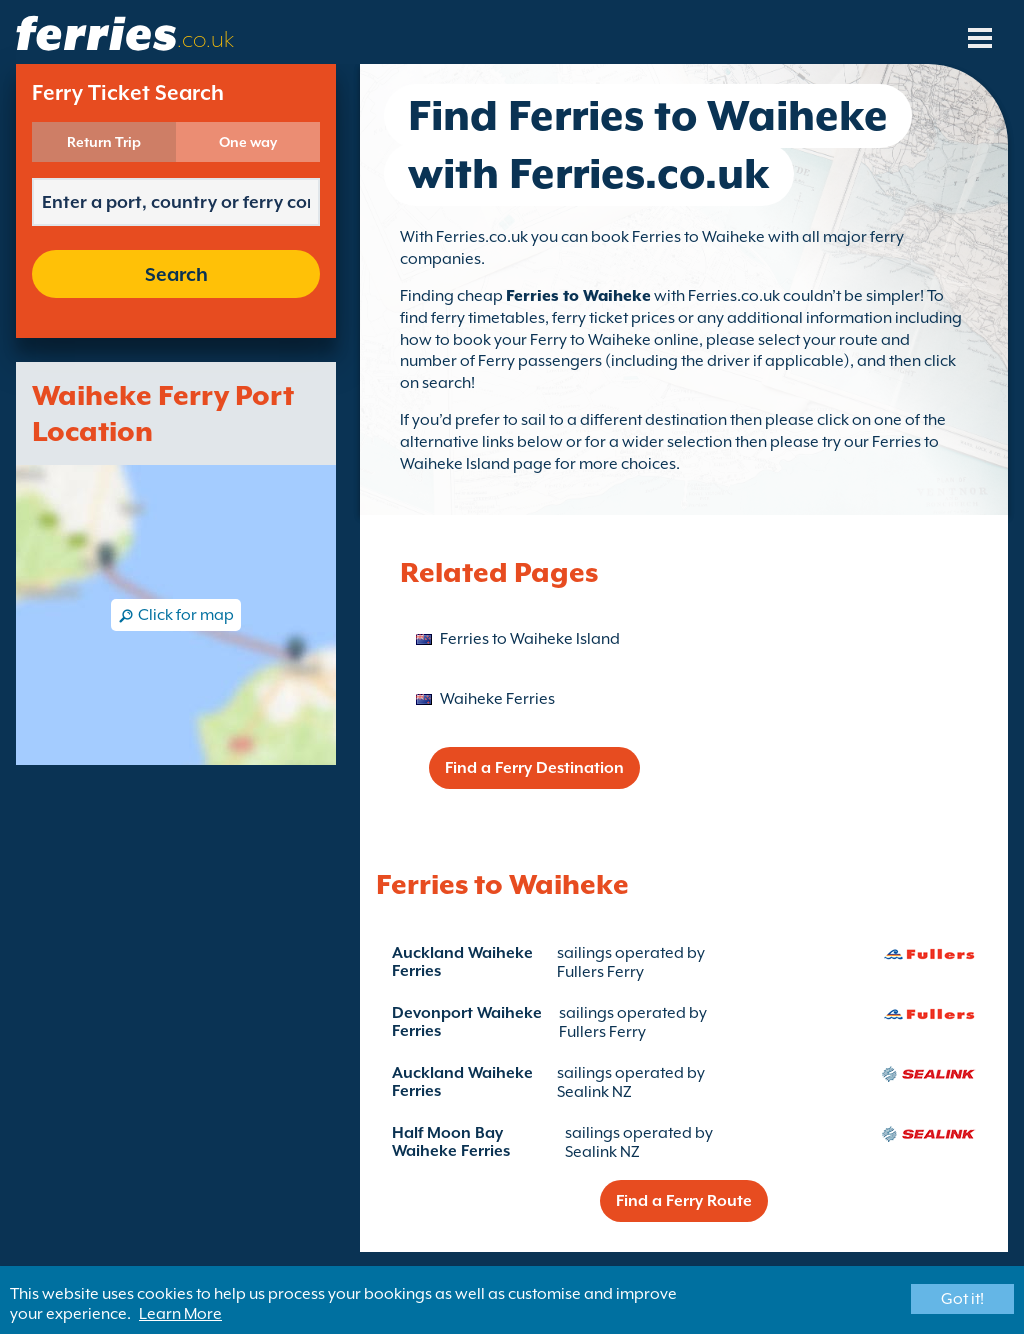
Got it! (962, 1299)
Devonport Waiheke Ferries (467, 1022)
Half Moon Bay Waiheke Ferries (451, 1142)
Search (176, 274)
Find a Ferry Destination (534, 768)
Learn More (180, 1314)
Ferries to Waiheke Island (530, 639)
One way (248, 142)
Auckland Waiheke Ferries (462, 962)
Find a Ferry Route (684, 1201)
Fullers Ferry (600, 972)
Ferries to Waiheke (578, 296)
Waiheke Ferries (497, 699)
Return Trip (104, 142)
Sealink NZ (594, 1092)
